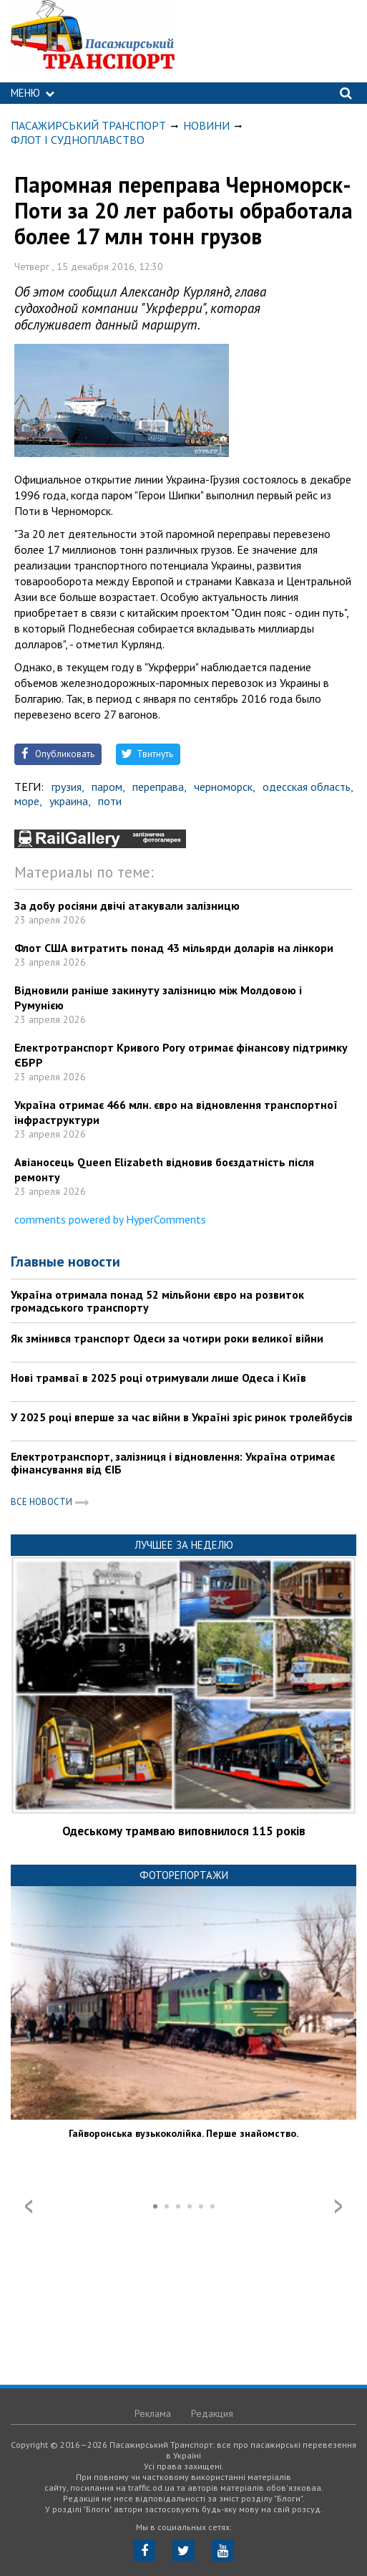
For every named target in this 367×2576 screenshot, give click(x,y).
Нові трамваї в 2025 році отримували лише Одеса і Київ (158, 1377)
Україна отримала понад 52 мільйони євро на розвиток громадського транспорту (157, 1301)
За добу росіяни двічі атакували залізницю (127, 905)
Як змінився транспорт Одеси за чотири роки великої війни (167, 1338)
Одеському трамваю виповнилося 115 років (183, 1831)
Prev (28, 2206)
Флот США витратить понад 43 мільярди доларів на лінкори (173, 948)
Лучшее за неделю (183, 1545)
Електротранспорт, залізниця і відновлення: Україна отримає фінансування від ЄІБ (173, 1462)
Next (338, 2206)
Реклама (152, 2413)
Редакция (212, 2413)
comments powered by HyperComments (110, 1219)
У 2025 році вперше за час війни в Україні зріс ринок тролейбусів (182, 1417)
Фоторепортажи (184, 1875)
